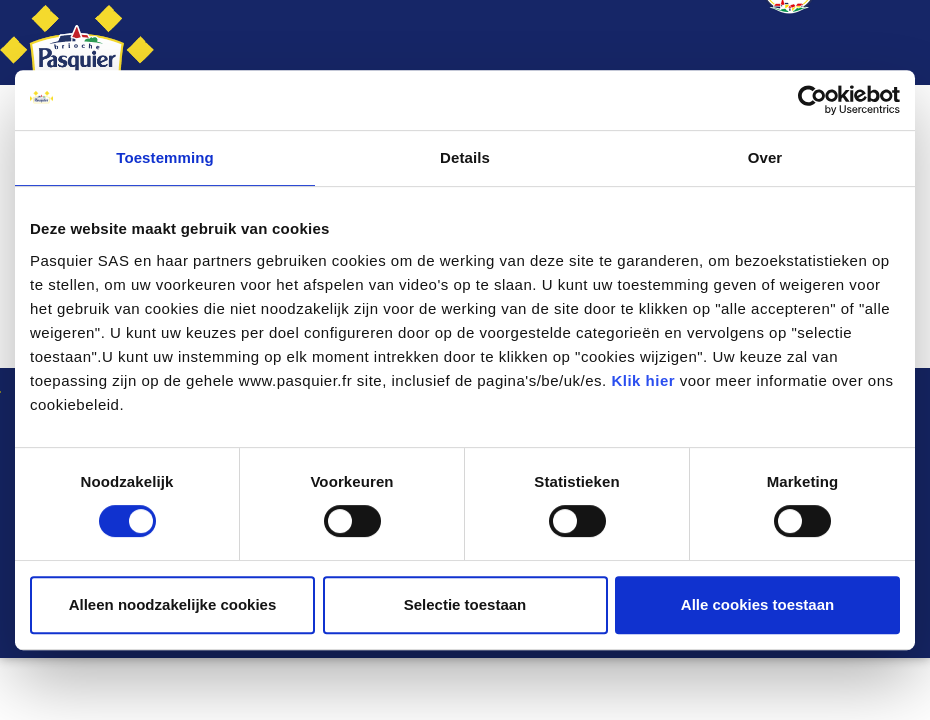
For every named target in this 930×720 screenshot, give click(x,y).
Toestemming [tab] (165, 157)
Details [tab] (465, 157)
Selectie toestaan (465, 604)
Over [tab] (765, 157)
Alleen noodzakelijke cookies (173, 604)
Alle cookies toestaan (757, 604)
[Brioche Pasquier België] (77, 42)
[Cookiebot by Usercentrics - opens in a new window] (812, 100)
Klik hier (643, 380)
